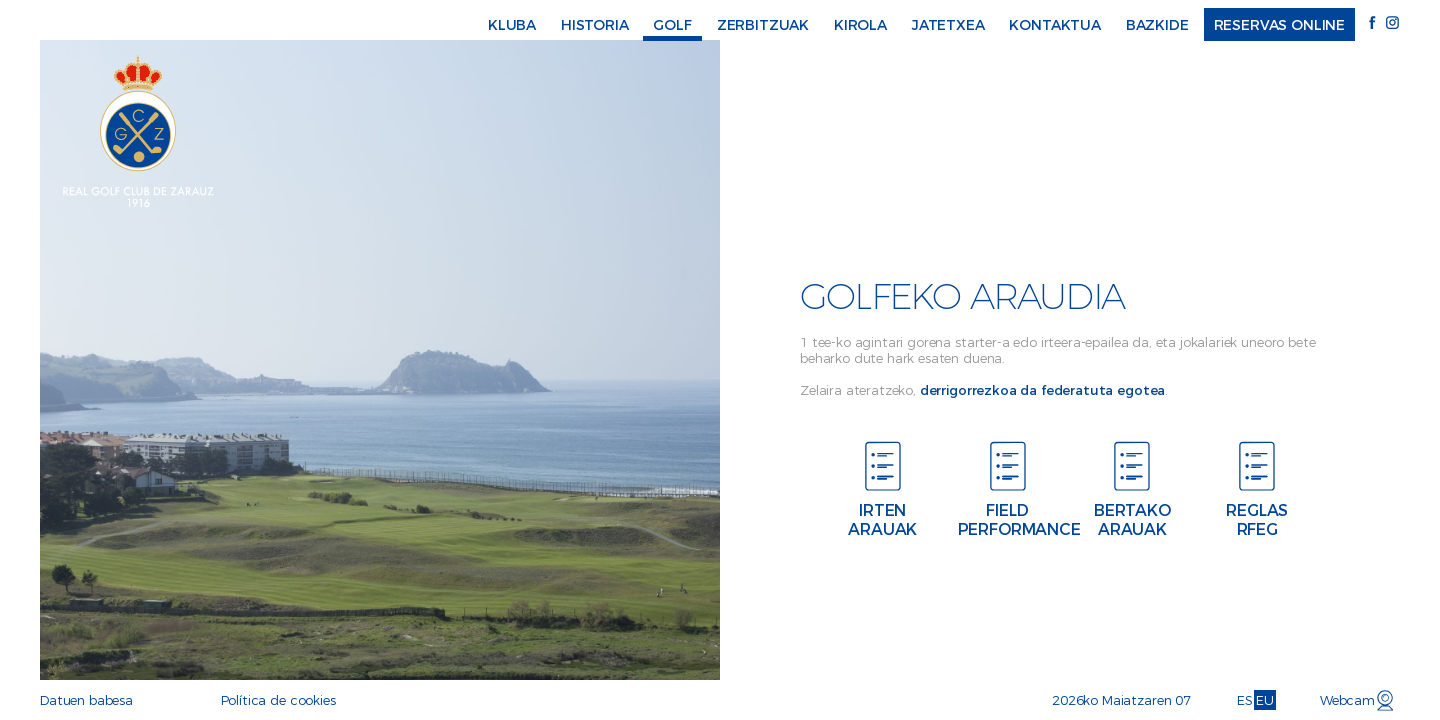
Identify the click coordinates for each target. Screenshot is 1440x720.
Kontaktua (1055, 25)
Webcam (1347, 700)
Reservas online (1280, 25)
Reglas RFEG (1261, 520)
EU (1265, 700)
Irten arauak (886, 520)
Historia (595, 25)
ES (1245, 700)
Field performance (1011, 520)
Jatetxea (948, 25)
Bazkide (1157, 25)
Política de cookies (278, 700)
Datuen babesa (86, 700)
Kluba (512, 25)
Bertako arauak (1135, 520)
